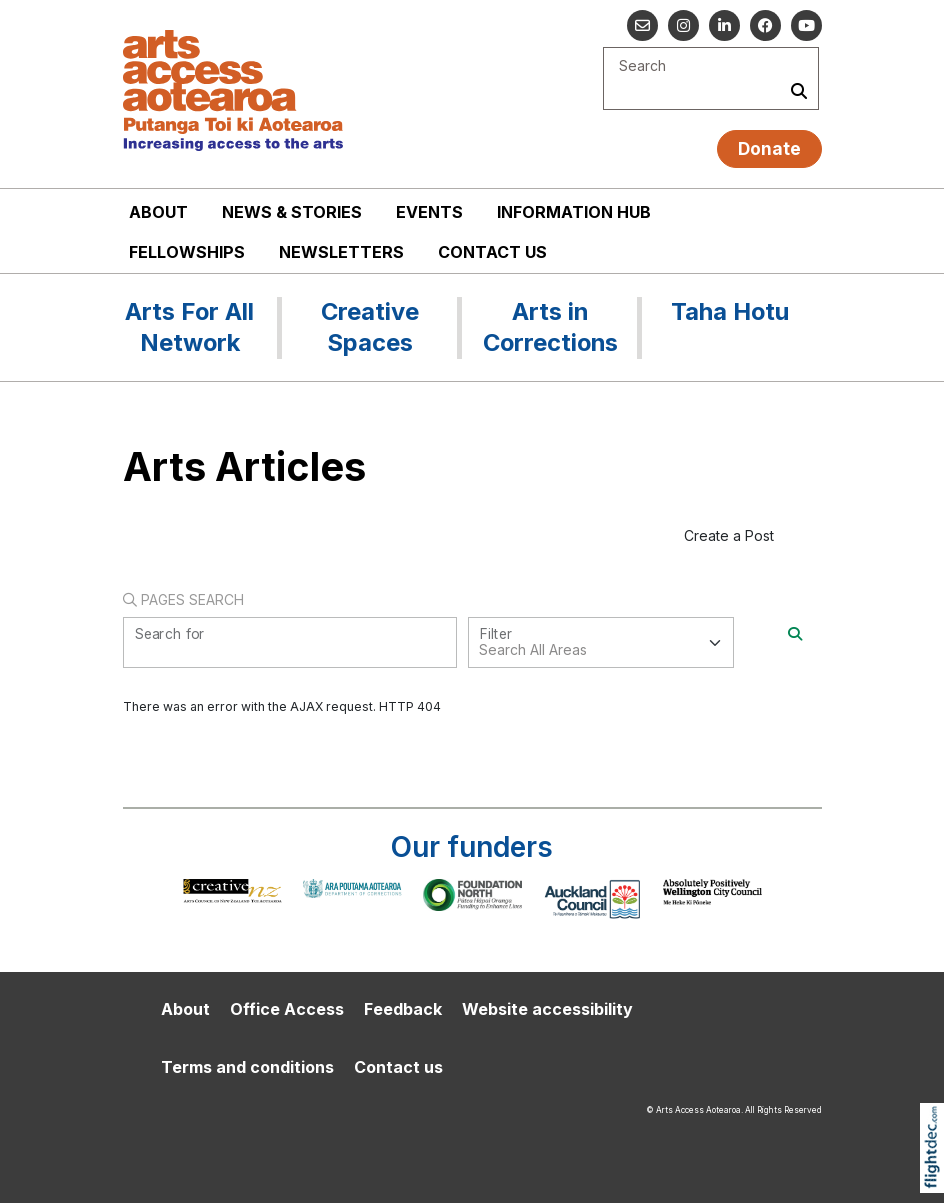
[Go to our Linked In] (724, 25)
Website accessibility (547, 1009)
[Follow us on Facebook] (765, 25)
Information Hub (574, 212)
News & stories (292, 212)
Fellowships (187, 252)
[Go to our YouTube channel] (806, 25)
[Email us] (642, 25)
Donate (769, 148)
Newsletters (341, 252)
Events (429, 212)
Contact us (492, 252)
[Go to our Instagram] (683, 25)
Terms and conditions (247, 1067)
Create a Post (729, 535)
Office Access (287, 1009)
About (158, 212)
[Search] (795, 633)
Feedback (403, 1009)
